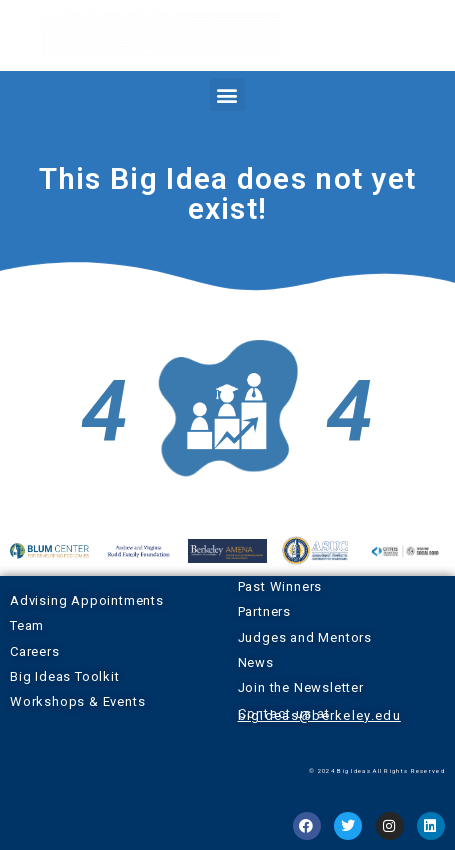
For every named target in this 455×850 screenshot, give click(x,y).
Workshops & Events (77, 701)
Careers (35, 651)
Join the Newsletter (301, 687)
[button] (227, 94)
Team (27, 625)
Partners (264, 611)
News (256, 662)
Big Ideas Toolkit (65, 676)
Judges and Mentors (305, 637)
